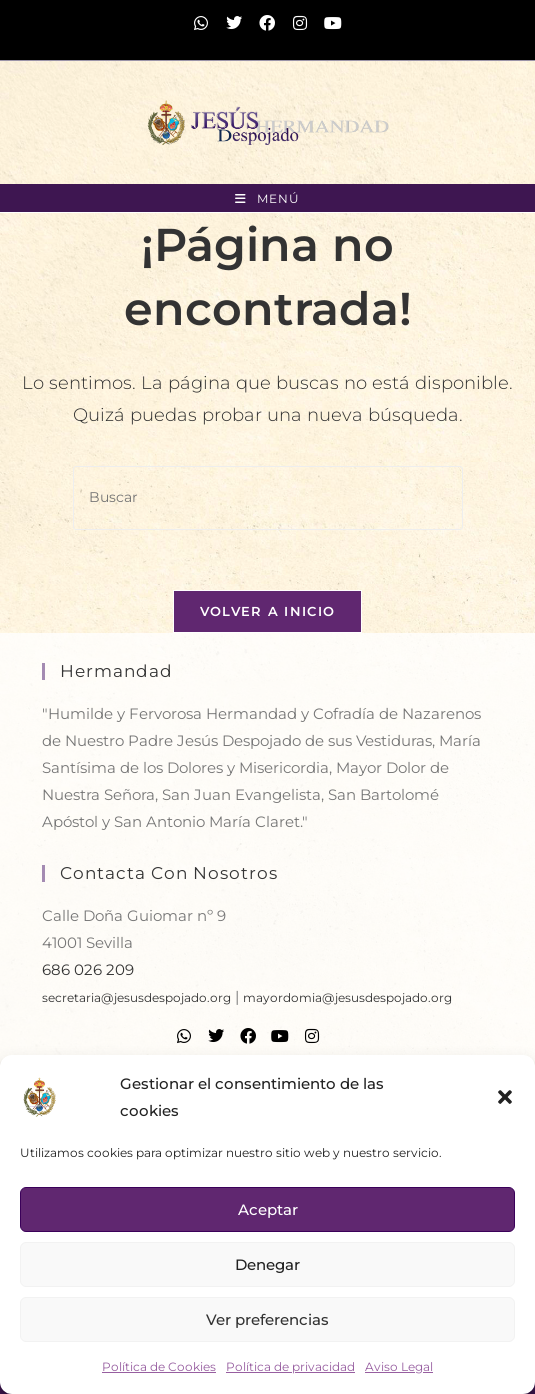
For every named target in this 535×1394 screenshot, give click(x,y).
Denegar (267, 1264)
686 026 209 (88, 969)
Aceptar (268, 1209)
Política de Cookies (159, 1366)
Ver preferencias (267, 1319)
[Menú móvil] (267, 199)
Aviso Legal (399, 1366)
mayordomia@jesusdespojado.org (347, 997)
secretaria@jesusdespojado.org (136, 997)
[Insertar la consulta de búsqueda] (268, 497)
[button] (505, 1097)
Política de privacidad (290, 1366)
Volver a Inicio (268, 611)
